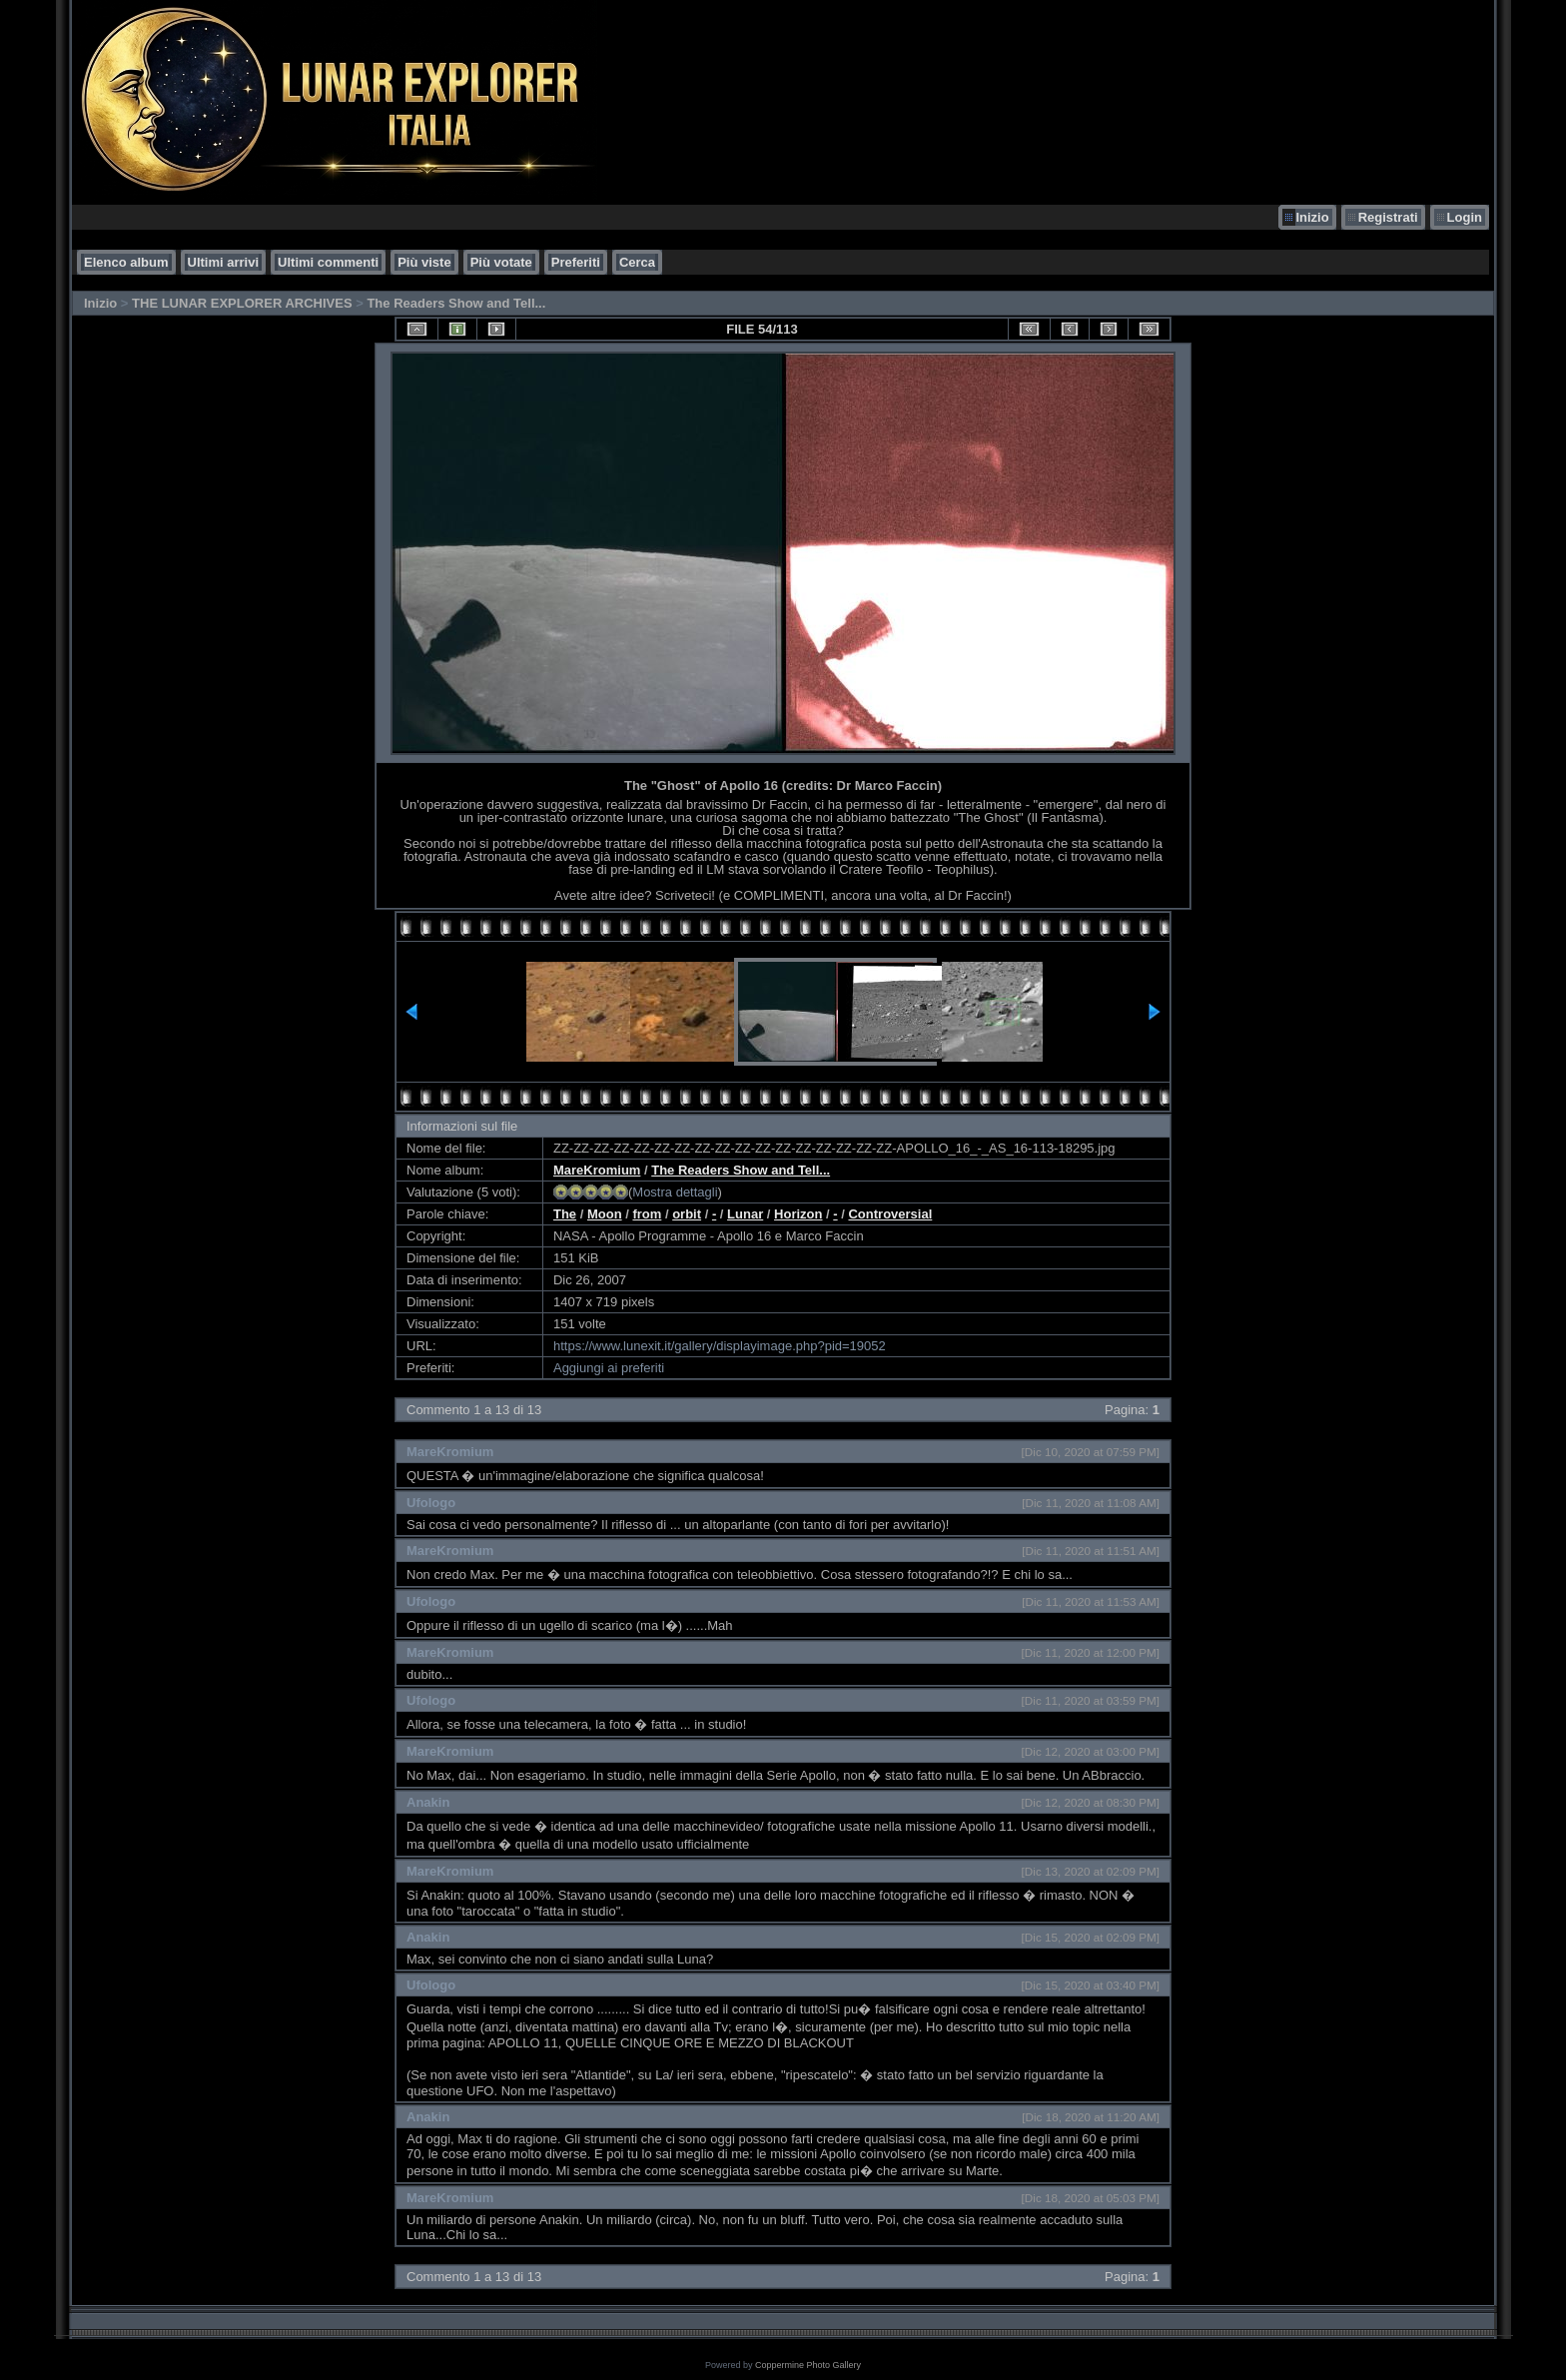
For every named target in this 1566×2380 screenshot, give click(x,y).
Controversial (890, 1213)
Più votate (501, 262)
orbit (686, 1213)
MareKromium (596, 1170)
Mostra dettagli (674, 1192)
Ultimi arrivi (224, 262)
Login (1464, 217)
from (646, 1213)
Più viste (423, 262)
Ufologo (430, 1502)
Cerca (637, 262)
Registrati (1388, 217)
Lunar (745, 1213)
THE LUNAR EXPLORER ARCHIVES (242, 303)
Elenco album (126, 262)
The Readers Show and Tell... (456, 303)
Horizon (798, 1213)
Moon (604, 1213)
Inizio (1311, 217)
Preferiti (575, 262)
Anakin (427, 1802)
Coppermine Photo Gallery (808, 2365)
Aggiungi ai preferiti (608, 1367)
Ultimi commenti (328, 262)
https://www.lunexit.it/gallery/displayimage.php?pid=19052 (719, 1345)
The (564, 1213)
